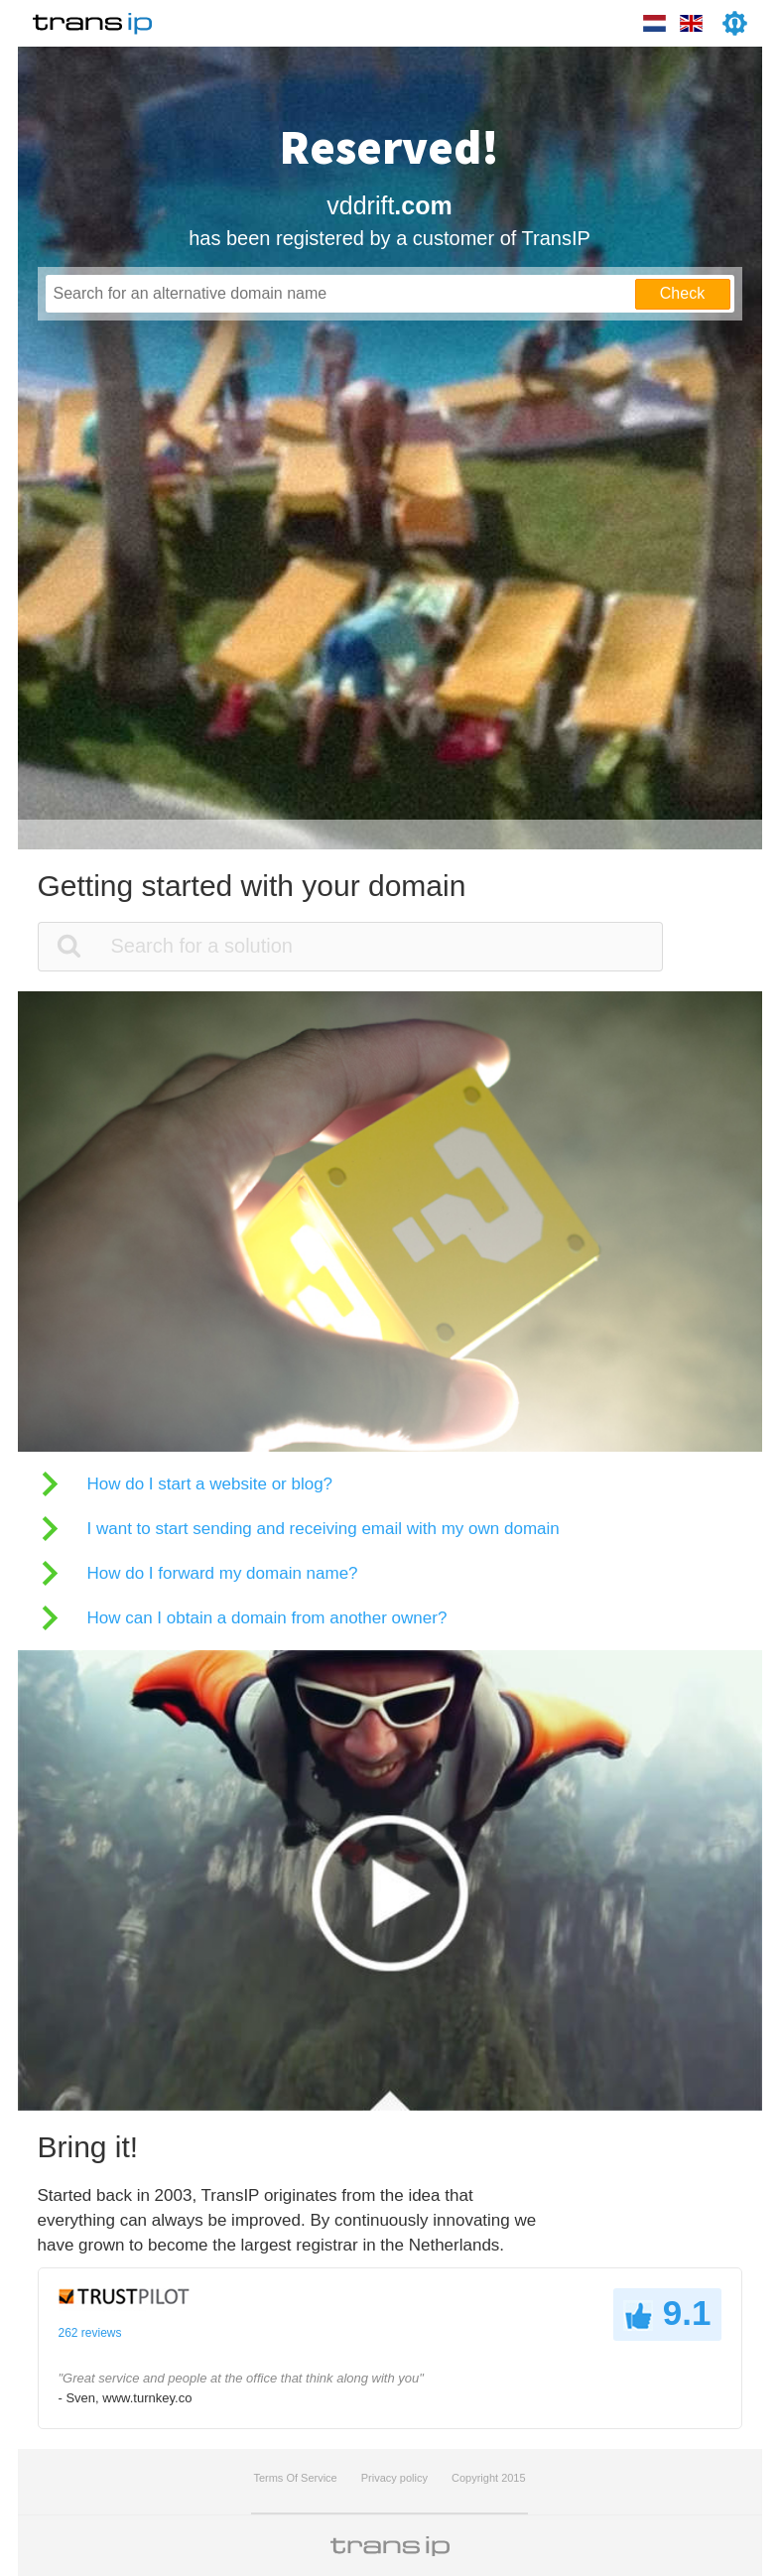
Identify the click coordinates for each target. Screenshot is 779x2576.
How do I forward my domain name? (222, 1573)
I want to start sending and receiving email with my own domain (323, 1528)
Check (682, 293)
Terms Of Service (294, 2478)
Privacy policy (394, 2478)
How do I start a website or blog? (210, 1484)
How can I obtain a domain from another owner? (267, 1618)
